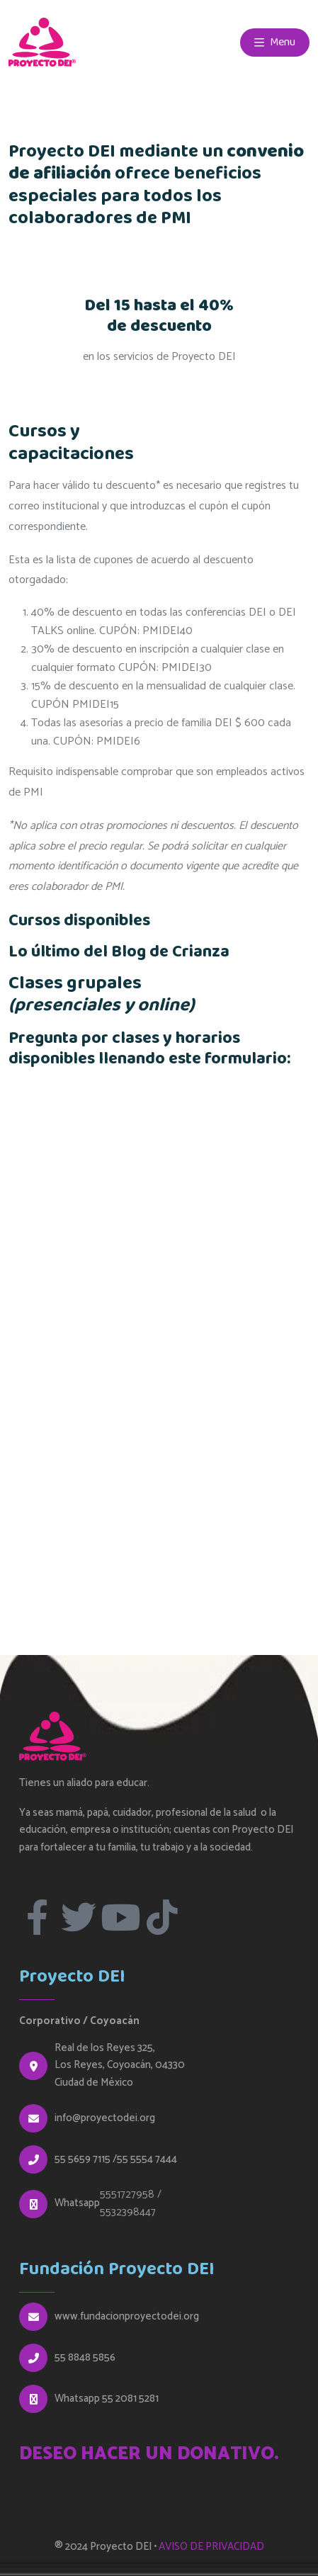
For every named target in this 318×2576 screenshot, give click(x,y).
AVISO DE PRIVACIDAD (211, 2546)
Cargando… (159, 1336)
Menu (274, 42)
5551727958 (127, 2194)
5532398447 (128, 2212)
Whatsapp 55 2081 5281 (107, 2398)
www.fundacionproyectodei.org (127, 2316)
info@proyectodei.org (105, 2118)
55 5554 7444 (147, 2159)
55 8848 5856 (85, 2357)
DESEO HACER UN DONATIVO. (148, 2454)
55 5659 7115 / (86, 2159)
